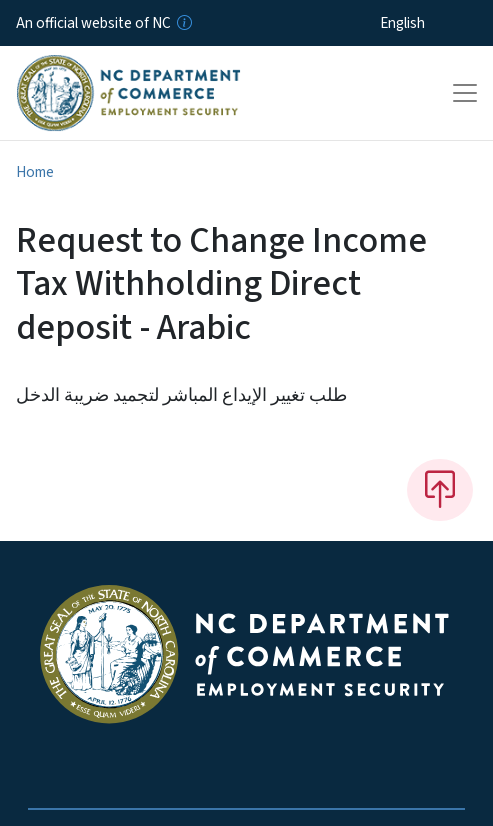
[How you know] (183, 23)
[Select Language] (433, 23)
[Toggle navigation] (465, 93)
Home (35, 172)
